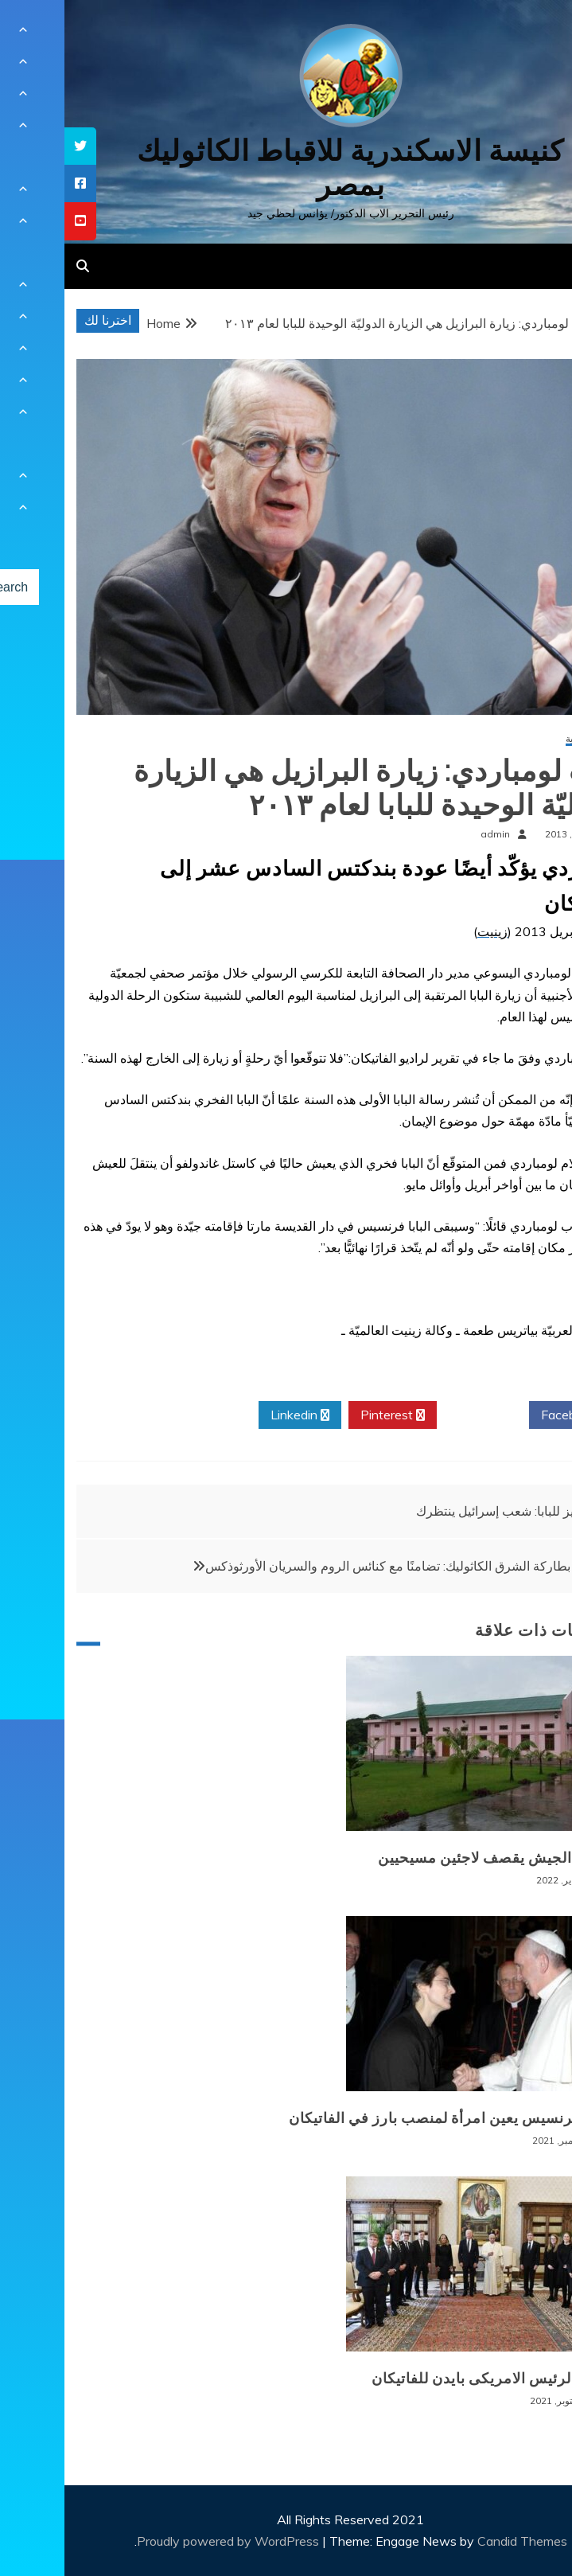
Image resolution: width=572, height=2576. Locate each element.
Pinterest (328, 1415)
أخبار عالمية (524, 739)
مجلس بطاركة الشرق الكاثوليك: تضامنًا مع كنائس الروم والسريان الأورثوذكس (342, 1566)
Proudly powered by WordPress (165, 2541)
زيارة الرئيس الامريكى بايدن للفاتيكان (427, 2378)
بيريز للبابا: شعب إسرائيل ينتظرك (437, 1511)
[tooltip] (16, 146)
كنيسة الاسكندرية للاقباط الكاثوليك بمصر (286, 168)
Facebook (510, 1415)
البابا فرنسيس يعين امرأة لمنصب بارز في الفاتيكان (386, 2118)
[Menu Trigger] (521, 34)
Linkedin (235, 1415)
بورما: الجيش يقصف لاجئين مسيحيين (430, 1858)
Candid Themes (458, 2541)
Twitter (418, 1415)
